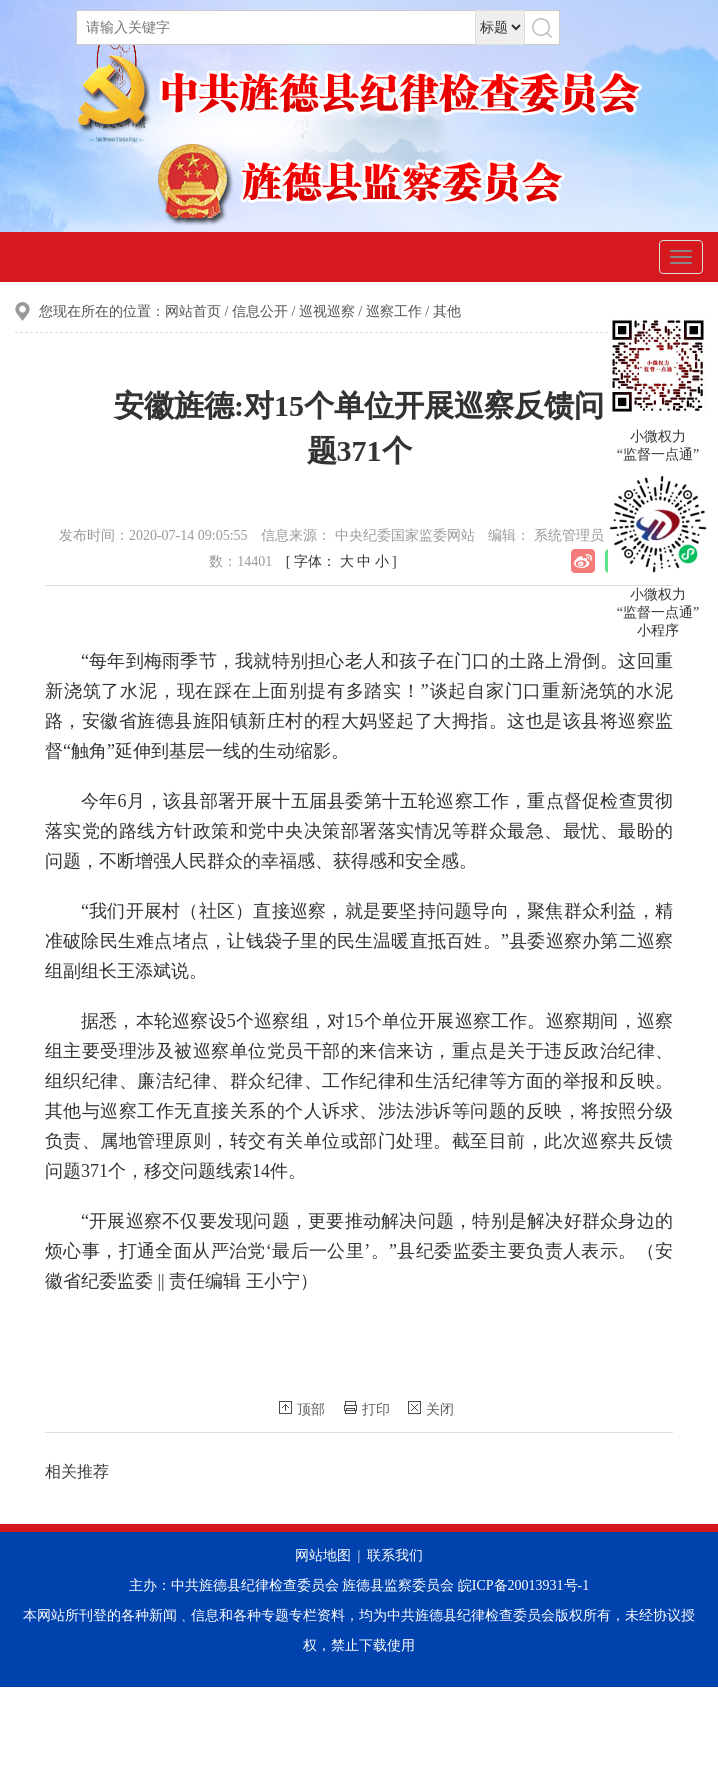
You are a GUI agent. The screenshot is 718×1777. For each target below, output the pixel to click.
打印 (367, 1409)
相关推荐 (77, 1471)
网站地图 (323, 1555)
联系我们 (395, 1555)
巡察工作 (394, 311)
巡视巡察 (327, 311)
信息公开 (260, 311)
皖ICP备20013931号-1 (523, 1585)
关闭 (431, 1409)
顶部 (302, 1409)
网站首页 (193, 311)
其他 (447, 311)
